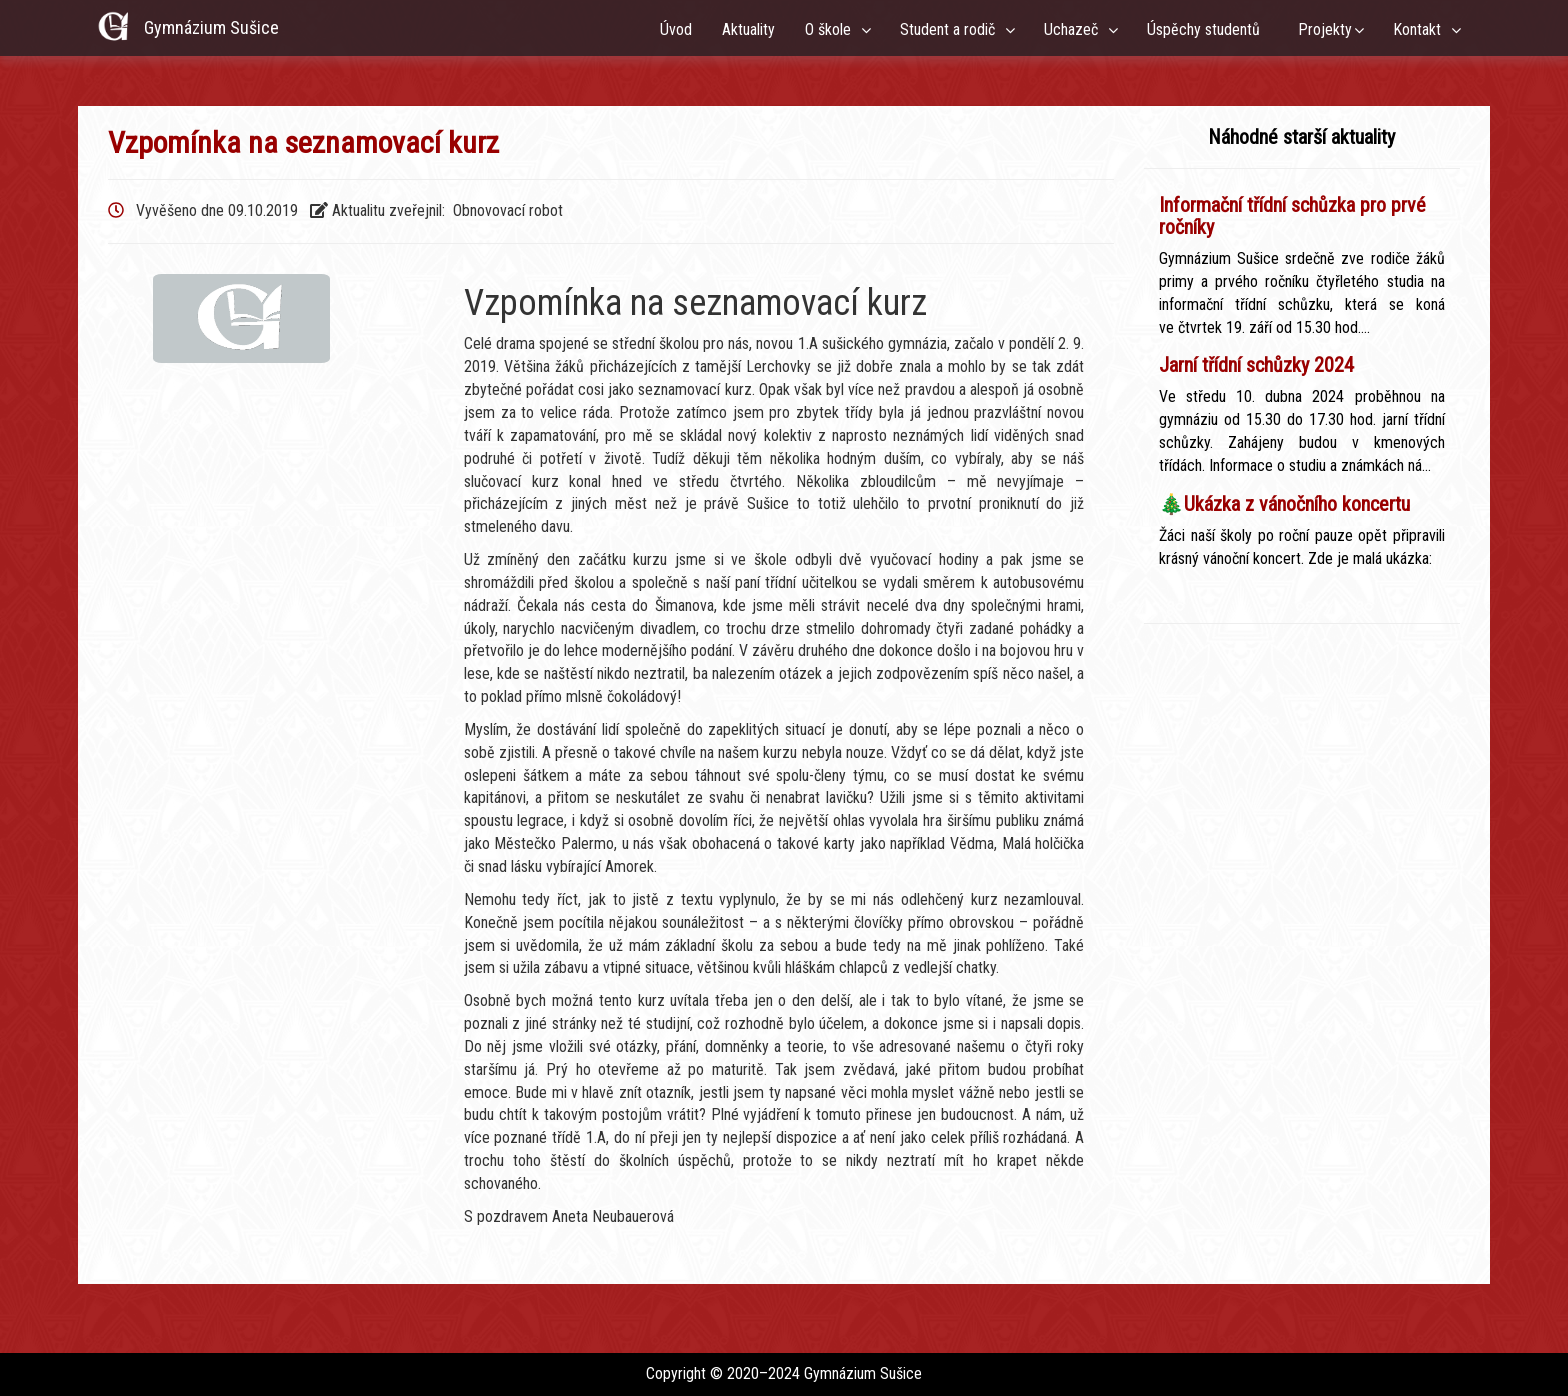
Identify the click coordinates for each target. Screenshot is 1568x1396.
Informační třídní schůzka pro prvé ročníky (1292, 216)
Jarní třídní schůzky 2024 (1256, 365)
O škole (832, 29)
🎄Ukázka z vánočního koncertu (1284, 504)
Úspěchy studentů (1207, 29)
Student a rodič (951, 29)
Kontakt (1421, 29)
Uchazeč (1075, 29)
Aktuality (748, 29)
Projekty (1325, 29)
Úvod (676, 29)
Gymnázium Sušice (211, 27)
